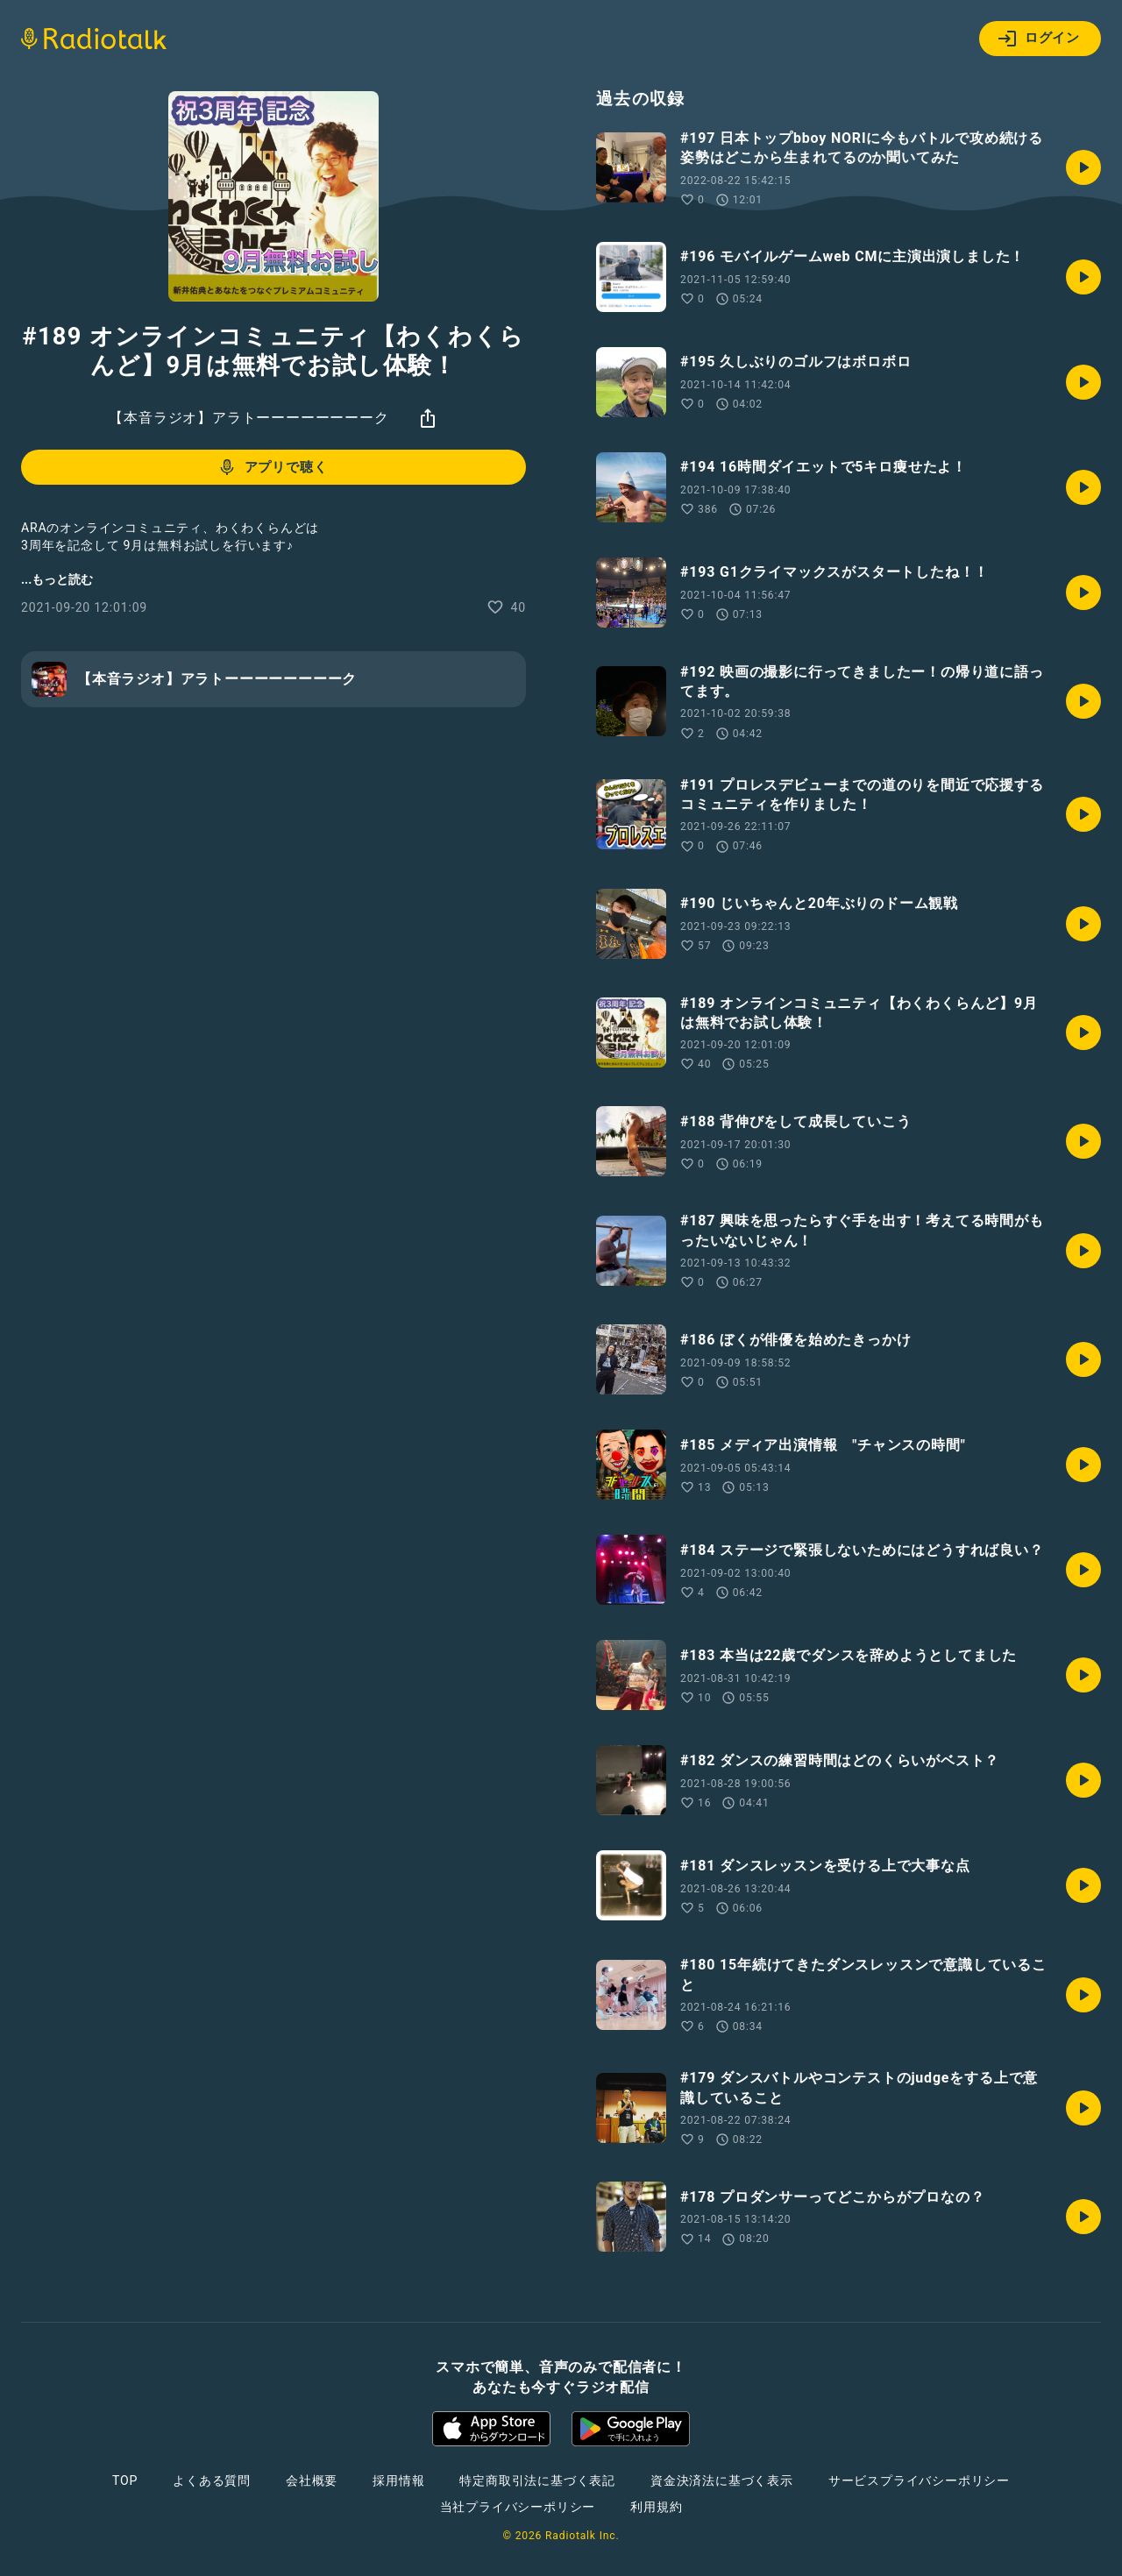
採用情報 (398, 2480)
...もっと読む (57, 579)
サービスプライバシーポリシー (919, 2480)
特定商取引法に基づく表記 (537, 2480)
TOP (125, 2480)
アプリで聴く (272, 467)
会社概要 (311, 2480)
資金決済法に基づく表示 (721, 2480)
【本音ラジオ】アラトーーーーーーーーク (248, 417)
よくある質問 (212, 2480)
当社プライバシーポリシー (518, 2507)
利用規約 (656, 2507)
